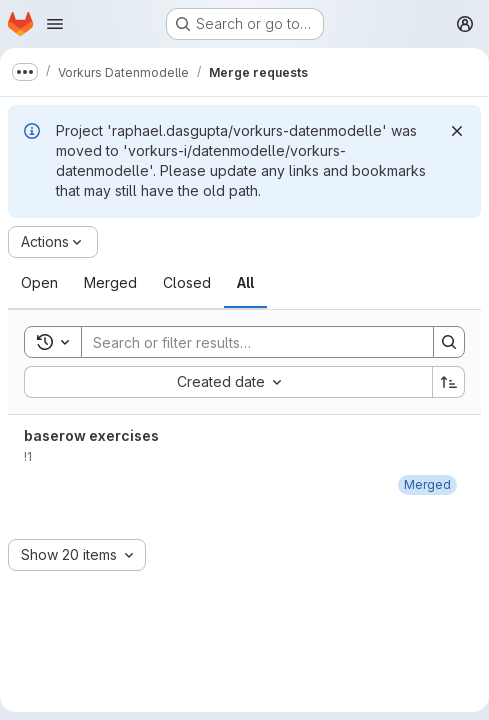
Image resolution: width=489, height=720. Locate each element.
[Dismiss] (457, 131)
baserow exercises (91, 435)
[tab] (39, 283)
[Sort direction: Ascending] (449, 382)
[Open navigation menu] (55, 24)
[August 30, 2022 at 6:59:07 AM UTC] (427, 484)
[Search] (247, 342)
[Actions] (53, 242)
